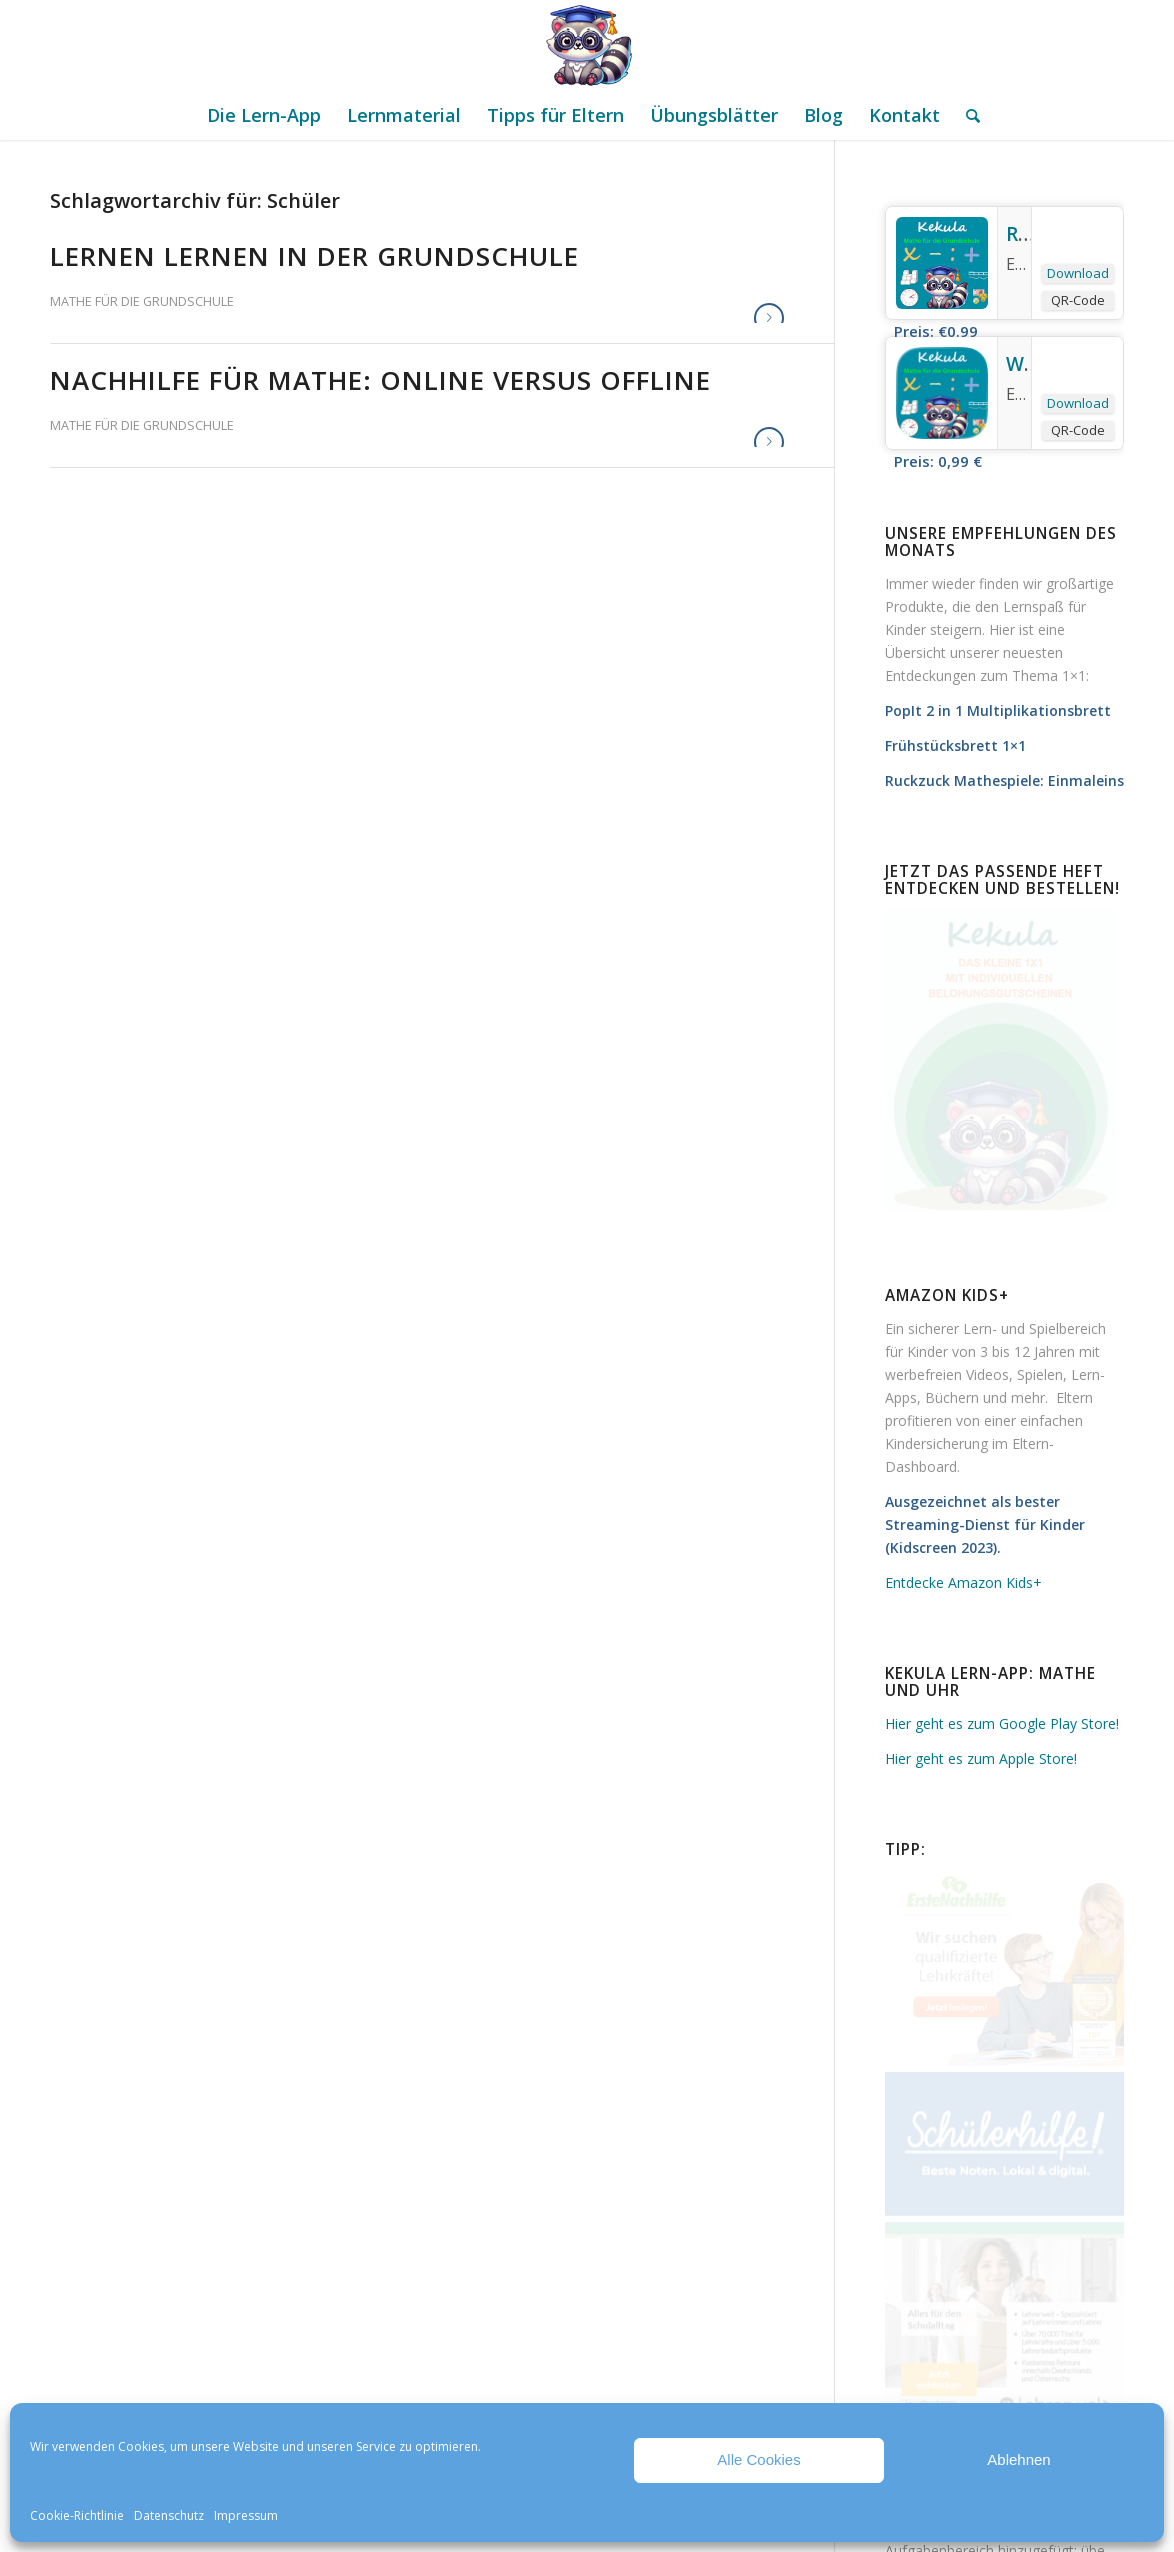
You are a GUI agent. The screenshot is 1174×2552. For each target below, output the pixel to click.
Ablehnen (1018, 2459)
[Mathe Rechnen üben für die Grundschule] (587, 45)
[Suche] (966, 115)
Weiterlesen (769, 318)
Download (1078, 273)
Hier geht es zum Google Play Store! (1002, 1723)
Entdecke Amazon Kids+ (963, 1582)
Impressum (246, 2515)
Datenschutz (169, 2515)
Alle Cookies (758, 2459)
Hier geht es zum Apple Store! (981, 1758)
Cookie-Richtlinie (77, 2515)
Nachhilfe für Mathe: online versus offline (380, 380)
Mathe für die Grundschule (142, 301)
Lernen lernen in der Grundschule (314, 256)
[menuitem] (264, 115)
